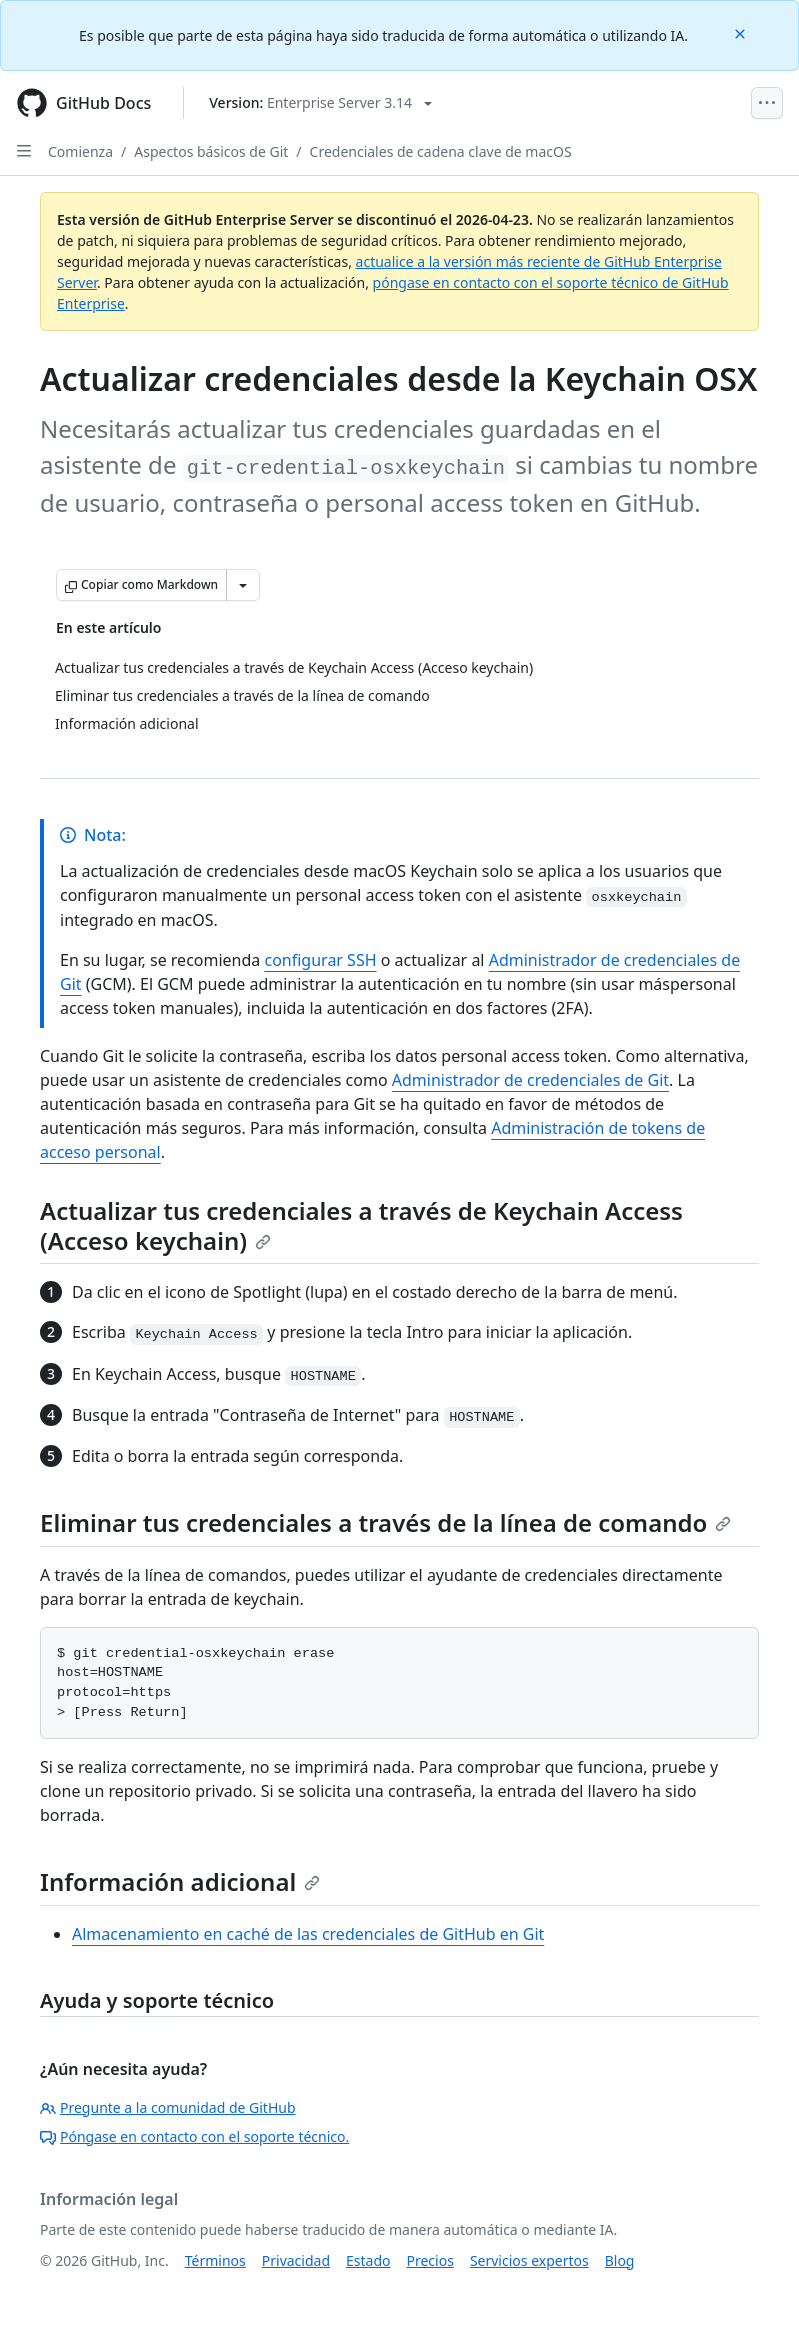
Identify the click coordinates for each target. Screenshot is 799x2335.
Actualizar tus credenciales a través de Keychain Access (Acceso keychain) (361, 1225)
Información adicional (180, 1881)
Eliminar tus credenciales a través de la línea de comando (385, 1522)
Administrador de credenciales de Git (530, 1080)
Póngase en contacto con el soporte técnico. (194, 2136)
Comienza (80, 151)
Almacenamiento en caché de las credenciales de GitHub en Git (308, 1934)
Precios (430, 2260)
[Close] (742, 32)
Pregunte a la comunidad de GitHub (168, 2107)
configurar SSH (320, 960)
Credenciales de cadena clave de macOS (441, 151)
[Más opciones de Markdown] (243, 585)
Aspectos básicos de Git (211, 151)
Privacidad (296, 2260)
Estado (368, 2260)
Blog (620, 2260)
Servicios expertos (529, 2260)
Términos (215, 2260)
